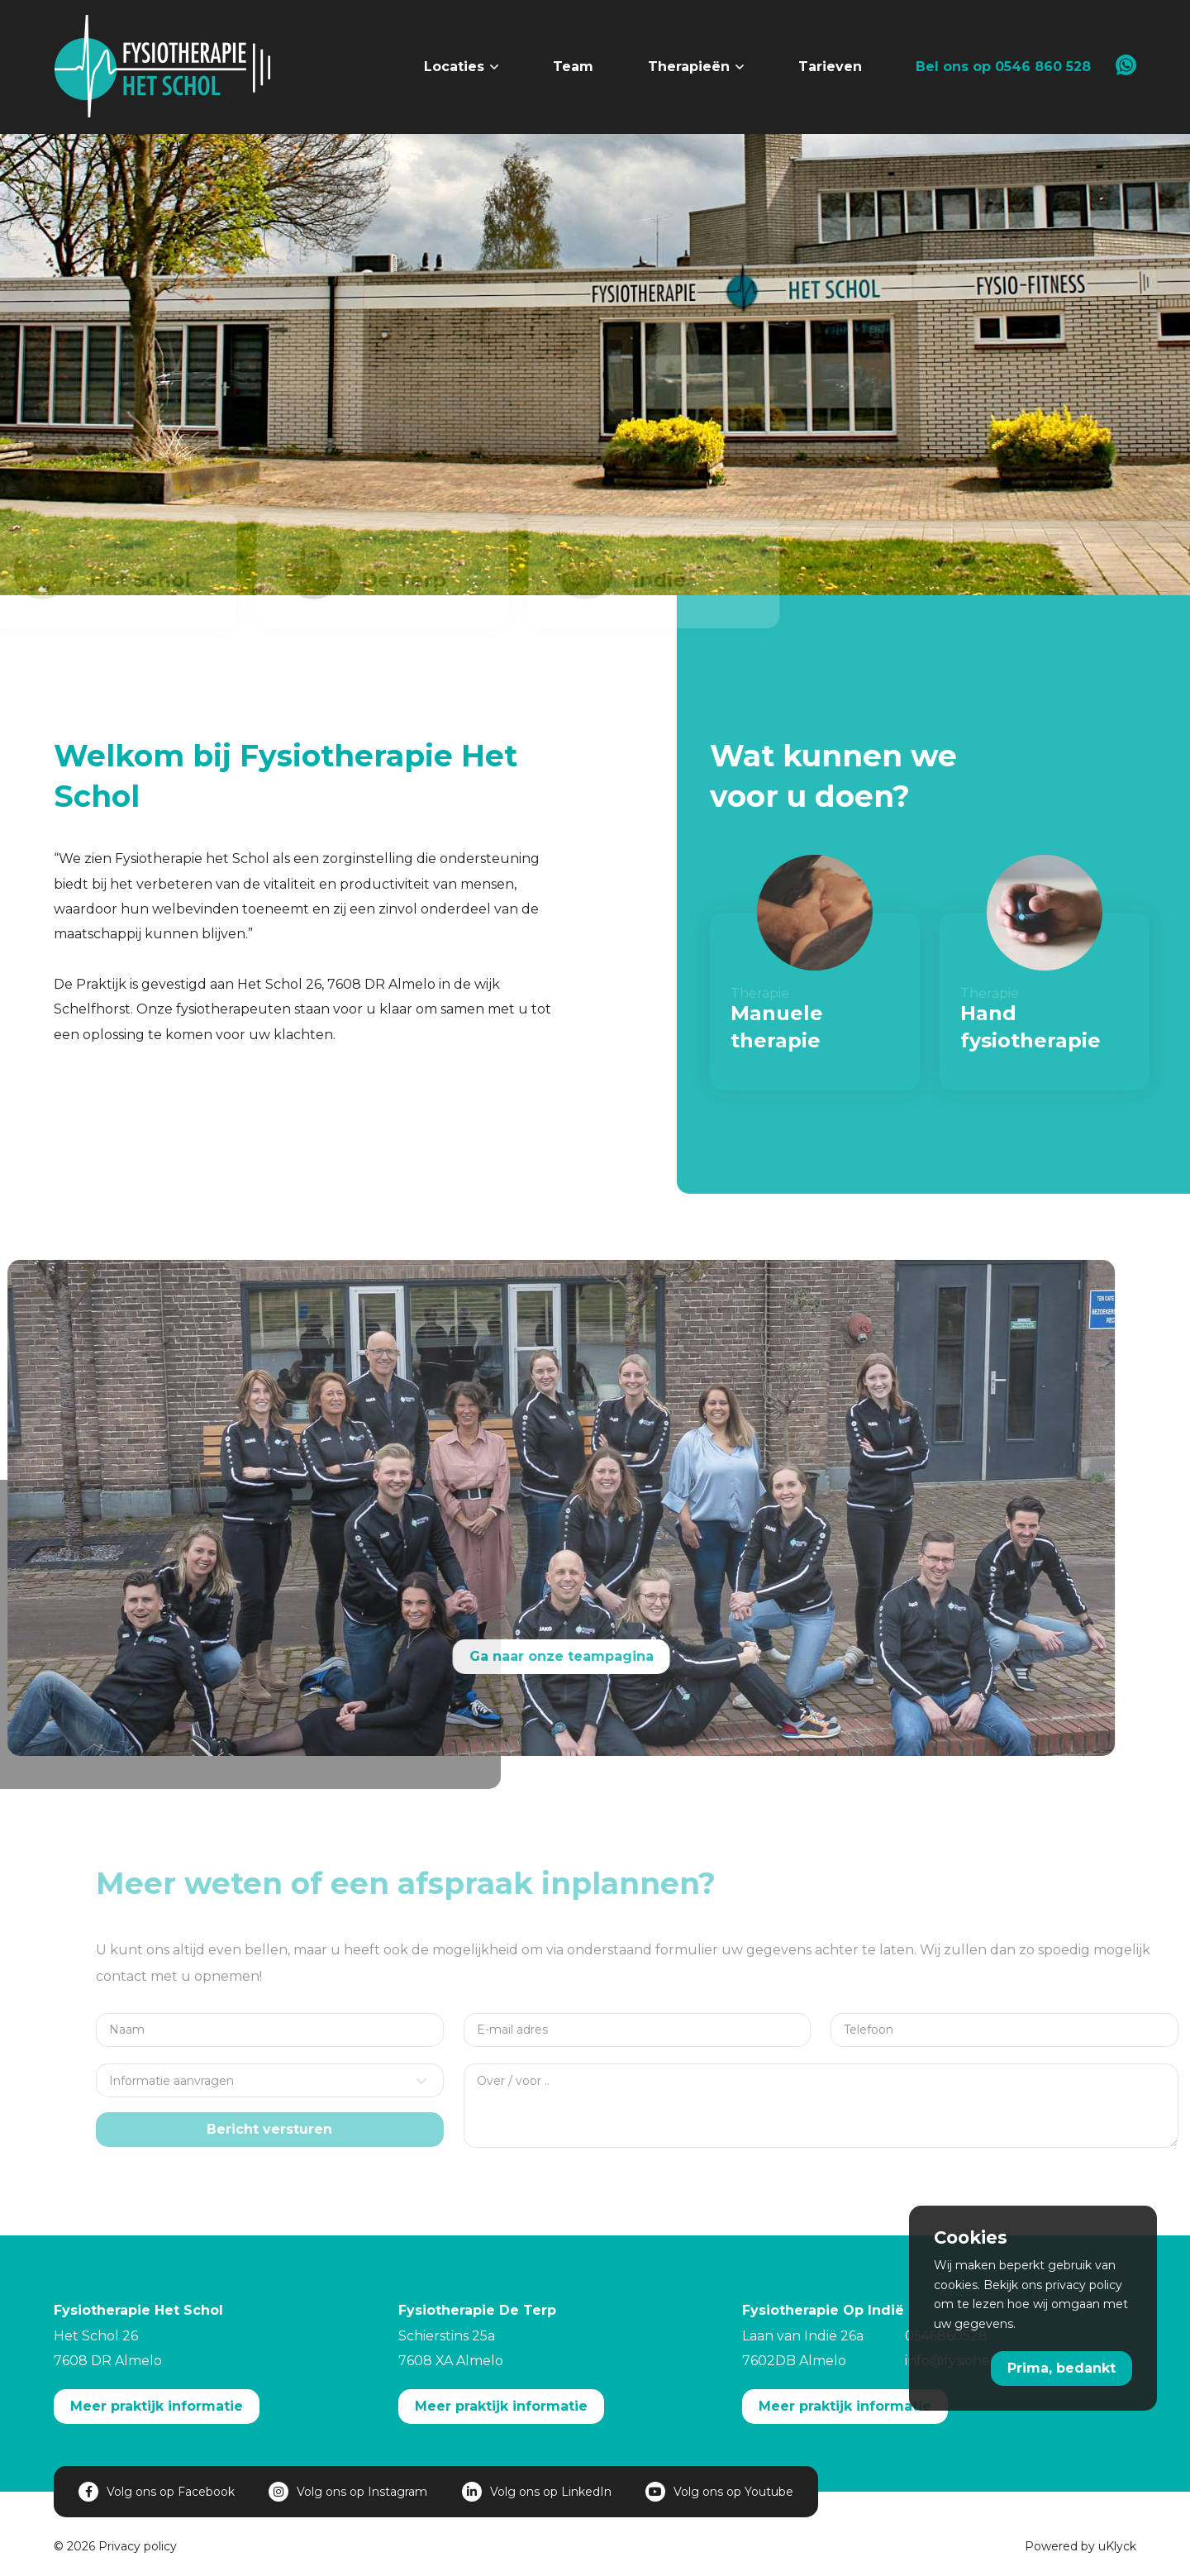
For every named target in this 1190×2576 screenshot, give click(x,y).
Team (573, 66)
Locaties (454, 66)
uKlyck (1117, 2546)
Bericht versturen (297, 2129)
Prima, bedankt (1061, 2368)
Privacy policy (137, 2546)
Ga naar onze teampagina (525, 1656)
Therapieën (689, 66)
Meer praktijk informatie (156, 2406)
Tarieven (830, 66)
